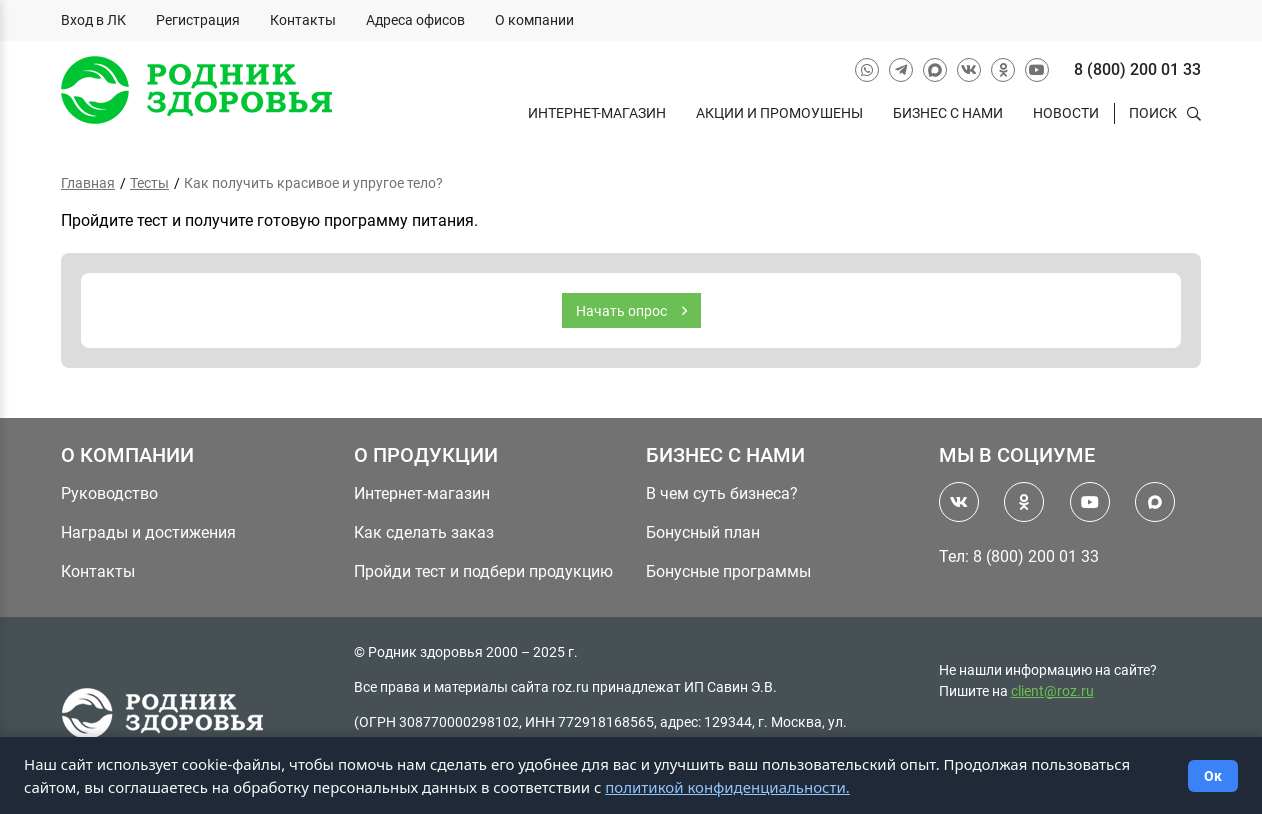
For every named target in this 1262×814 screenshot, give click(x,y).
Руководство (109, 493)
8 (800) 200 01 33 (1137, 69)
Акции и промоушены (779, 113)
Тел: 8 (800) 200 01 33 (1019, 556)
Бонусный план (703, 532)
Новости (1066, 113)
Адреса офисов (415, 20)
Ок (1213, 776)
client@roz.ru (1052, 691)
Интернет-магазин (597, 113)
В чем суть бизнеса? (722, 493)
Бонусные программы (728, 571)
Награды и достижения (148, 532)
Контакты (303, 20)
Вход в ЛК (93, 20)
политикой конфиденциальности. (727, 787)
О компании (534, 20)
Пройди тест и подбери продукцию (483, 571)
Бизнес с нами (948, 113)
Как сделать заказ (424, 532)
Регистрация (198, 20)
